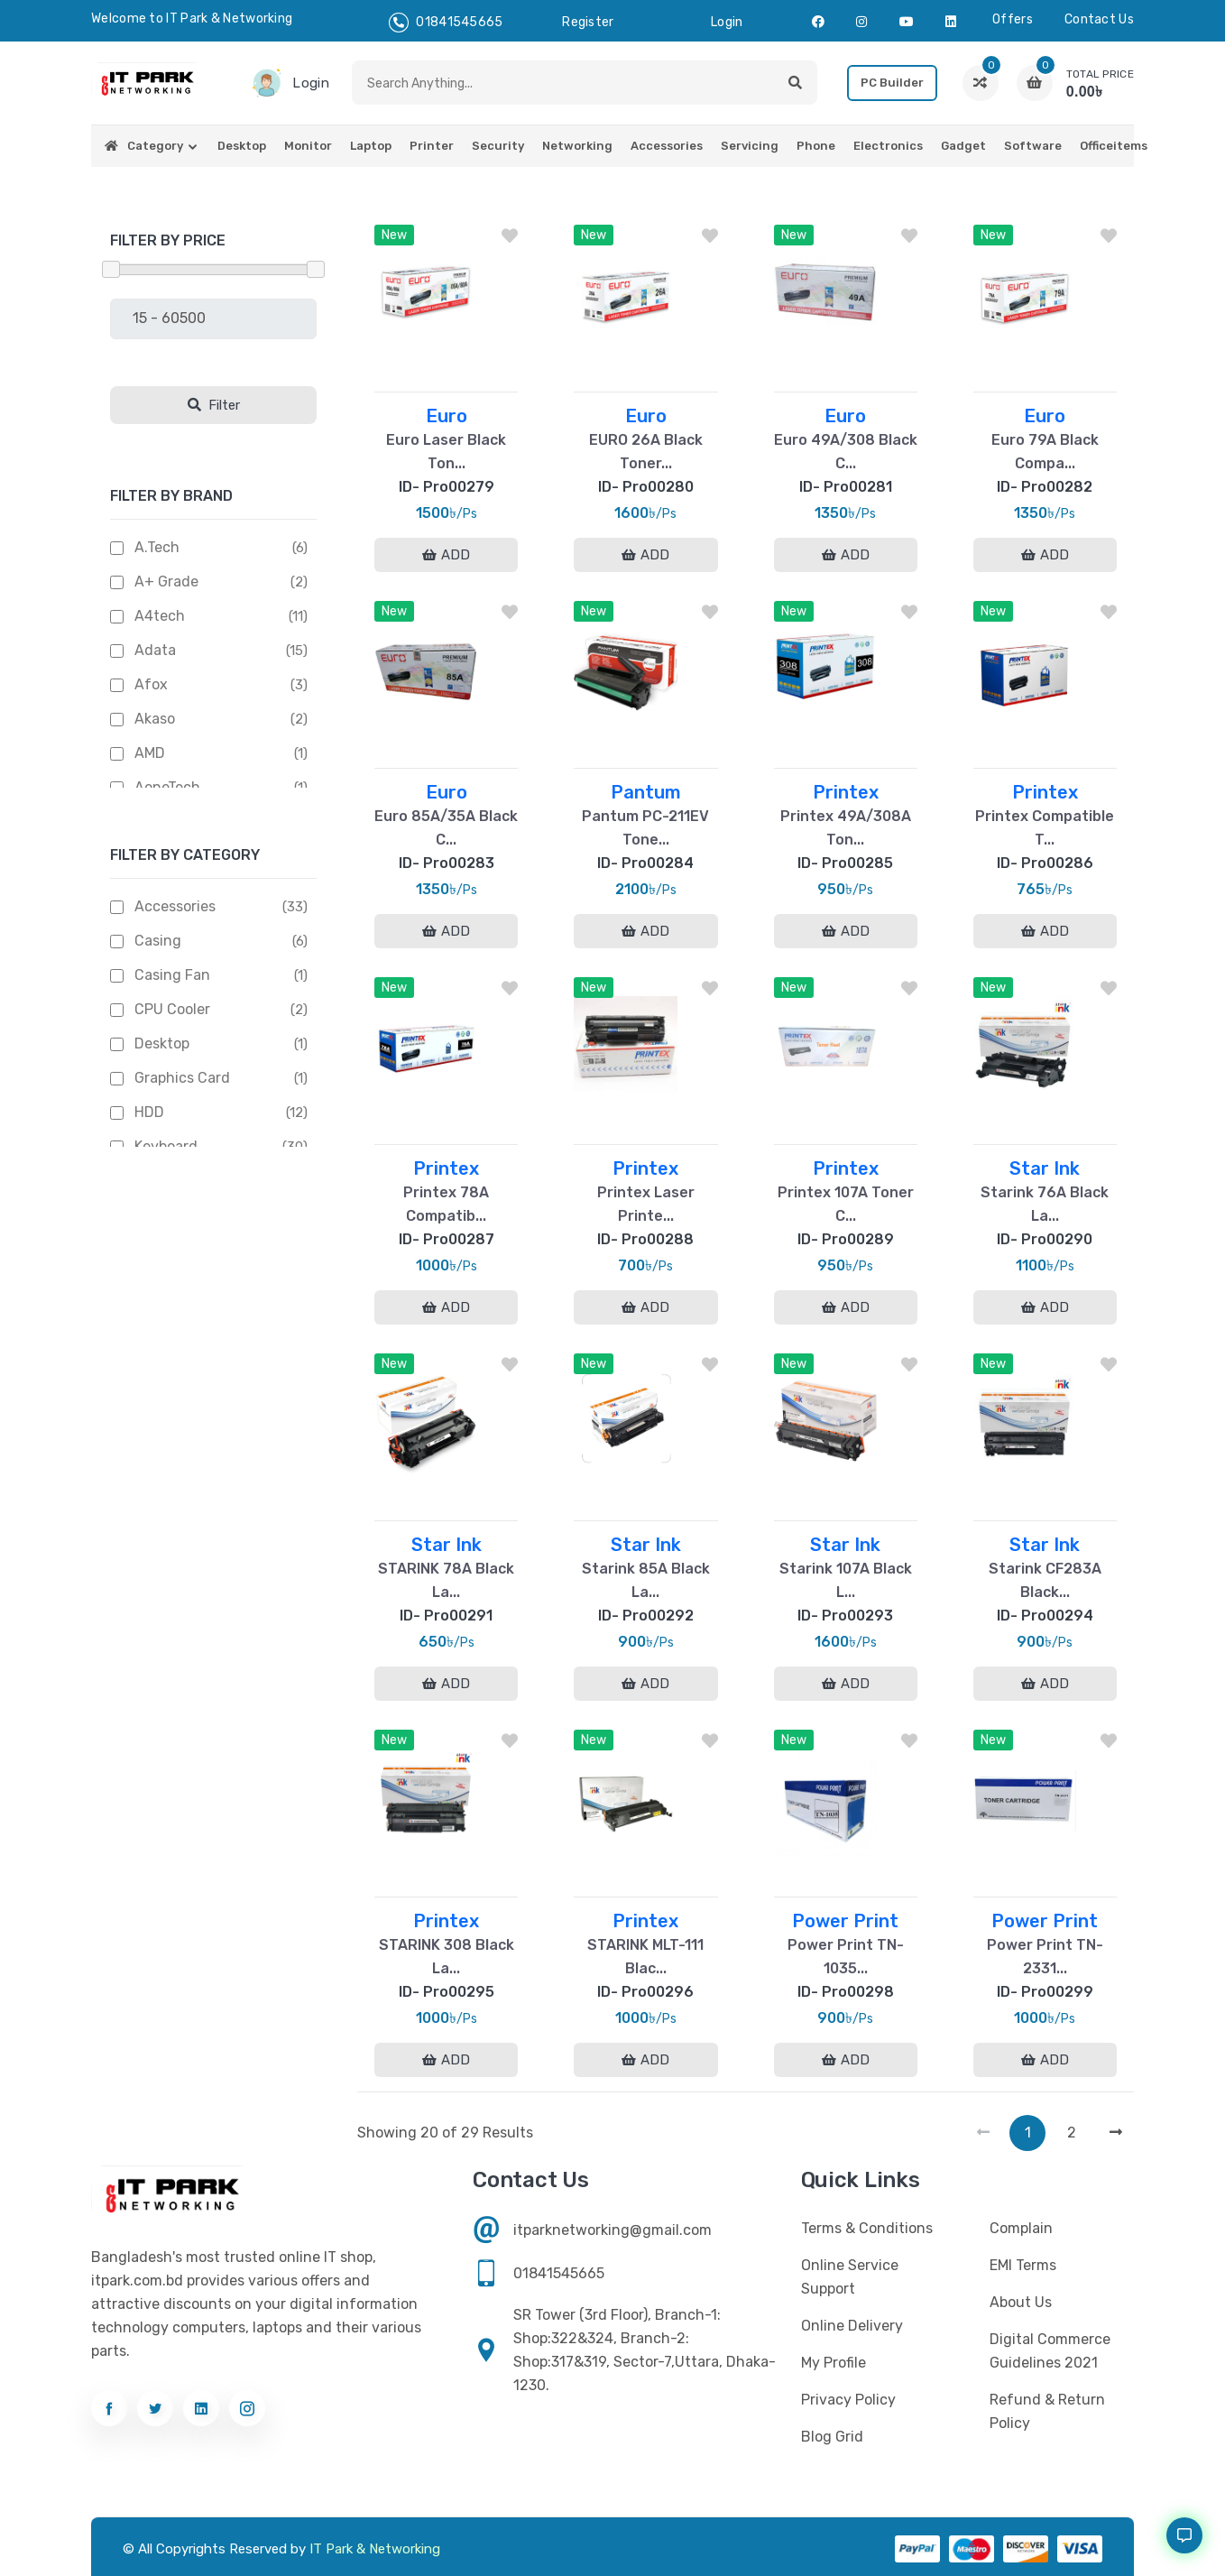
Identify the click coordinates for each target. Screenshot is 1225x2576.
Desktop (241, 145)
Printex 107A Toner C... (846, 1204)
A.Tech (157, 547)
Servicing (749, 145)
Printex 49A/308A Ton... (845, 828)
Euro (446, 416)
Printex (846, 792)
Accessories (667, 145)
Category (155, 145)
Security (498, 145)
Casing (157, 940)
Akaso (154, 718)
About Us (1021, 2302)
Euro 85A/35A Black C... (446, 828)
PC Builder (892, 82)
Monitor (308, 145)
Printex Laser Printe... (646, 1204)
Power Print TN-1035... (846, 1956)
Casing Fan (172, 974)
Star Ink (1044, 1168)
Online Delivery (852, 2325)
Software (1033, 145)
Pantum (646, 792)
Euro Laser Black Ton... (446, 451)
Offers (1012, 19)
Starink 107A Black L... (845, 1580)
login (727, 22)
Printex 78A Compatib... (446, 1204)
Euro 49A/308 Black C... (845, 451)
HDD (149, 1112)
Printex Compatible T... (1044, 828)
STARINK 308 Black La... (446, 1956)
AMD (149, 753)
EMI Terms (1023, 2265)
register (587, 22)
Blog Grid (832, 2436)
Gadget (963, 145)
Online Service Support (849, 2277)
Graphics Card (182, 1077)
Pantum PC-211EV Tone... (645, 828)
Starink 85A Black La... (646, 1580)
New (394, 235)
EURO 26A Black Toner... (646, 451)
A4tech (159, 615)
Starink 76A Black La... (1045, 1204)
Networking (577, 145)
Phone (816, 145)
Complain (1021, 2228)
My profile (833, 2362)
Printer (432, 145)
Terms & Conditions (867, 2228)
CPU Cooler (172, 1009)
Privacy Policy (848, 2399)
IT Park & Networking (374, 2549)
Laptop (370, 145)
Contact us (1099, 19)
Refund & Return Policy (1047, 2411)
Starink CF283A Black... (1045, 1580)
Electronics (888, 145)
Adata (155, 650)
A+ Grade (166, 581)
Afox (151, 684)
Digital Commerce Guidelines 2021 (1050, 2351)
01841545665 (446, 22)
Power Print (845, 1921)
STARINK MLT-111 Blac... (645, 1956)
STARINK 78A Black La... (446, 1580)
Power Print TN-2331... (1045, 1956)
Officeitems (1113, 145)
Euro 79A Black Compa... (1045, 451)
